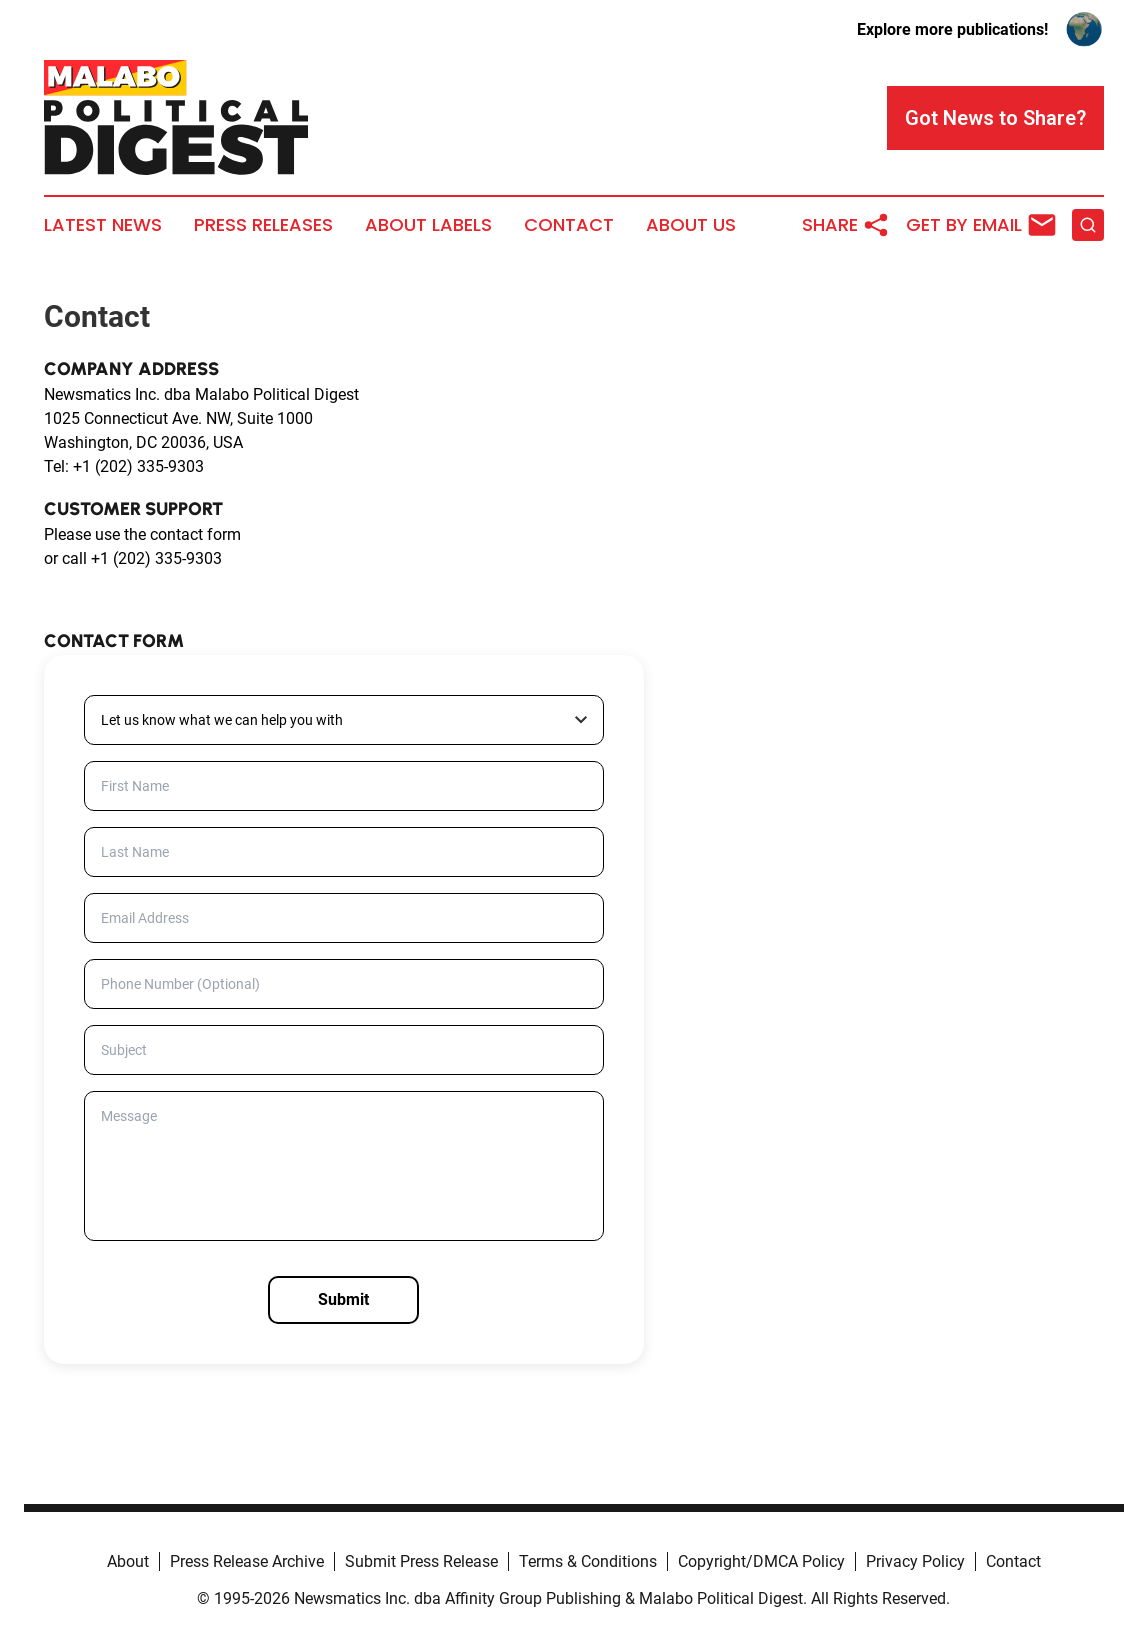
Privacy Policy (915, 1561)
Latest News (103, 225)
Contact (569, 225)
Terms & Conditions (588, 1561)
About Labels (428, 225)
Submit (343, 1299)
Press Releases (263, 225)
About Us (691, 225)
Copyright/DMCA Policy (761, 1561)
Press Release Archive (247, 1561)
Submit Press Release (421, 1561)
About (128, 1561)
